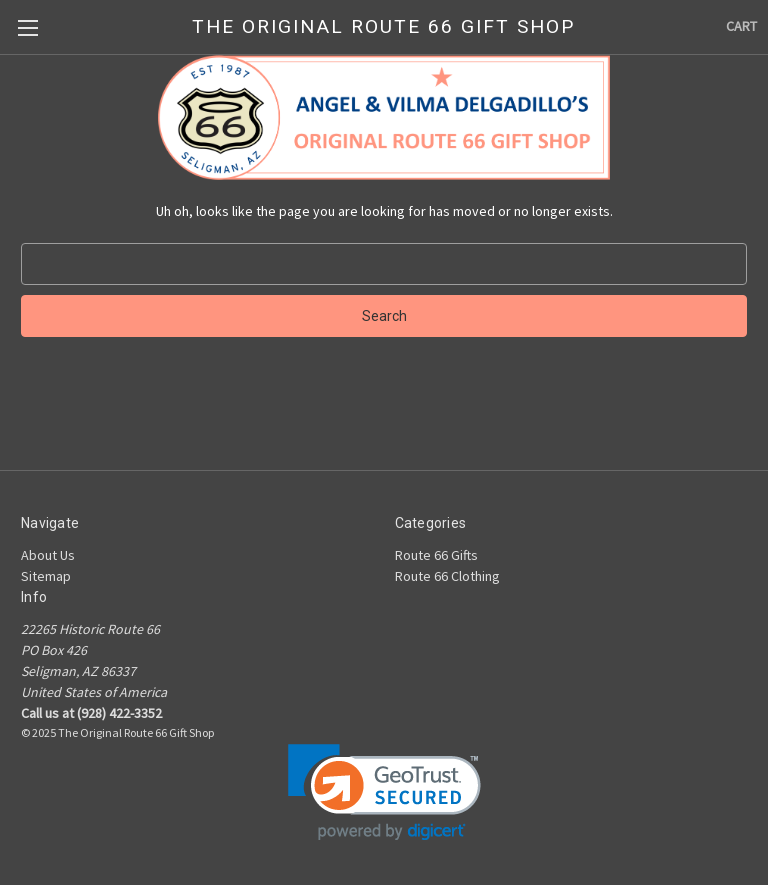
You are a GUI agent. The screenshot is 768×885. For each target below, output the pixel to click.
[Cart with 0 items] (741, 26)
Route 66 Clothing (447, 576)
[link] (384, 792)
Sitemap (46, 576)
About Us (48, 555)
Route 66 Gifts (436, 555)
